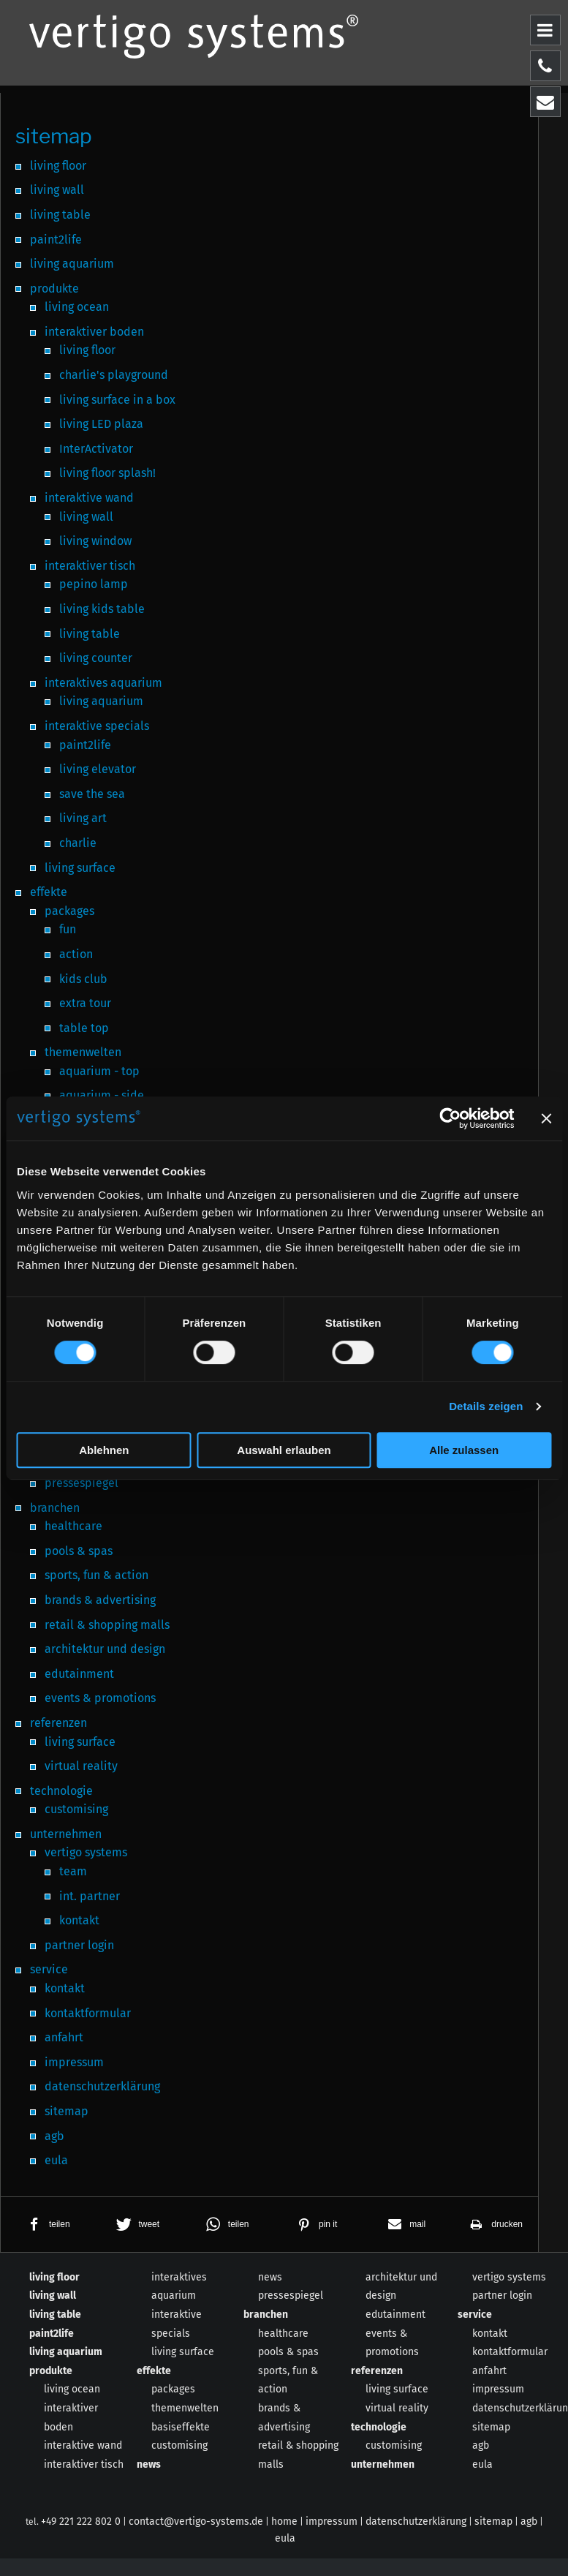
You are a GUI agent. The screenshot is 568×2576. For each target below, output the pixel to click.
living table (55, 2314)
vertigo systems (509, 2277)
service (475, 2314)
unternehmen (382, 2464)
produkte (50, 2371)
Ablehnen (104, 1450)
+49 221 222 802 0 (81, 2521)
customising (179, 2445)
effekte (154, 2371)
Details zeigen (486, 1406)
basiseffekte (180, 2427)
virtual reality (397, 2408)
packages (173, 2389)
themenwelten (185, 2408)
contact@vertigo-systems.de (196, 2521)
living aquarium (65, 2352)
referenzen (377, 2371)
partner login (502, 2295)
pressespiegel (290, 2295)
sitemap (491, 2427)
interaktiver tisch (84, 2464)
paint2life (51, 2333)
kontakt (489, 2333)
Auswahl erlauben (283, 1450)
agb (480, 2445)
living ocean (72, 2389)
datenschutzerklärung (416, 2521)
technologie (378, 2427)
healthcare (283, 2333)
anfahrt (489, 2371)
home (284, 2521)
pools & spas (288, 2352)
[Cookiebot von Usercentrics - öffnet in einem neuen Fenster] (450, 1118)
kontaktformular (510, 2352)
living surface (182, 2352)
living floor (54, 2277)
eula (482, 2464)
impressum (498, 2389)
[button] (45, 2224)
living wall (52, 2295)
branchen (265, 2314)
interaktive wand (83, 2445)
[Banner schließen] (546, 1118)
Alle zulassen (464, 1450)
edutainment (395, 2314)
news (149, 2464)
